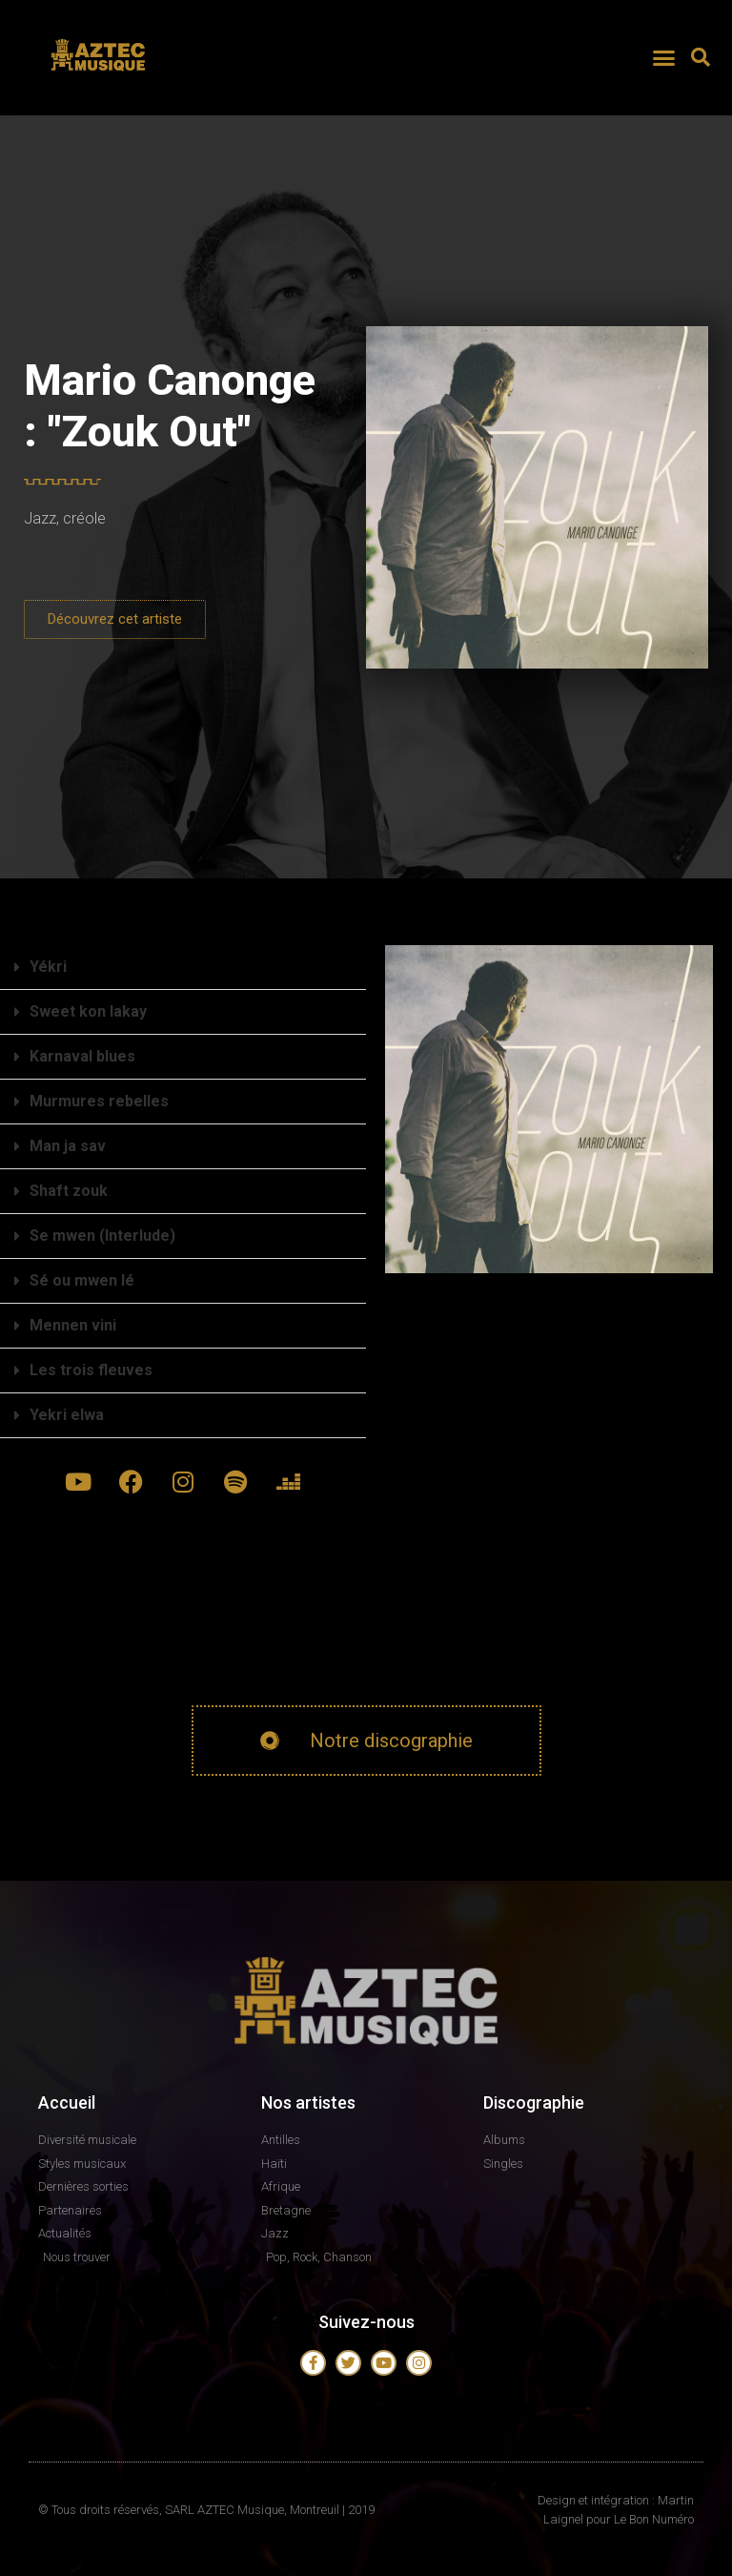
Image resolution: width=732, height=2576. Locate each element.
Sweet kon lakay (88, 1011)
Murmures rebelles (99, 1101)
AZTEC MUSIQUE (99, 79)
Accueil (66, 2102)
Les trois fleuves (91, 1370)
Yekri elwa (67, 1415)
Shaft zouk (69, 1191)
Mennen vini (73, 1325)
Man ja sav (68, 1146)
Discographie (533, 2102)
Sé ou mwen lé (82, 1280)
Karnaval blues (82, 1056)
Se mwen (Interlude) (102, 1235)
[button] (663, 57)
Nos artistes (308, 2102)
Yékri (48, 967)
